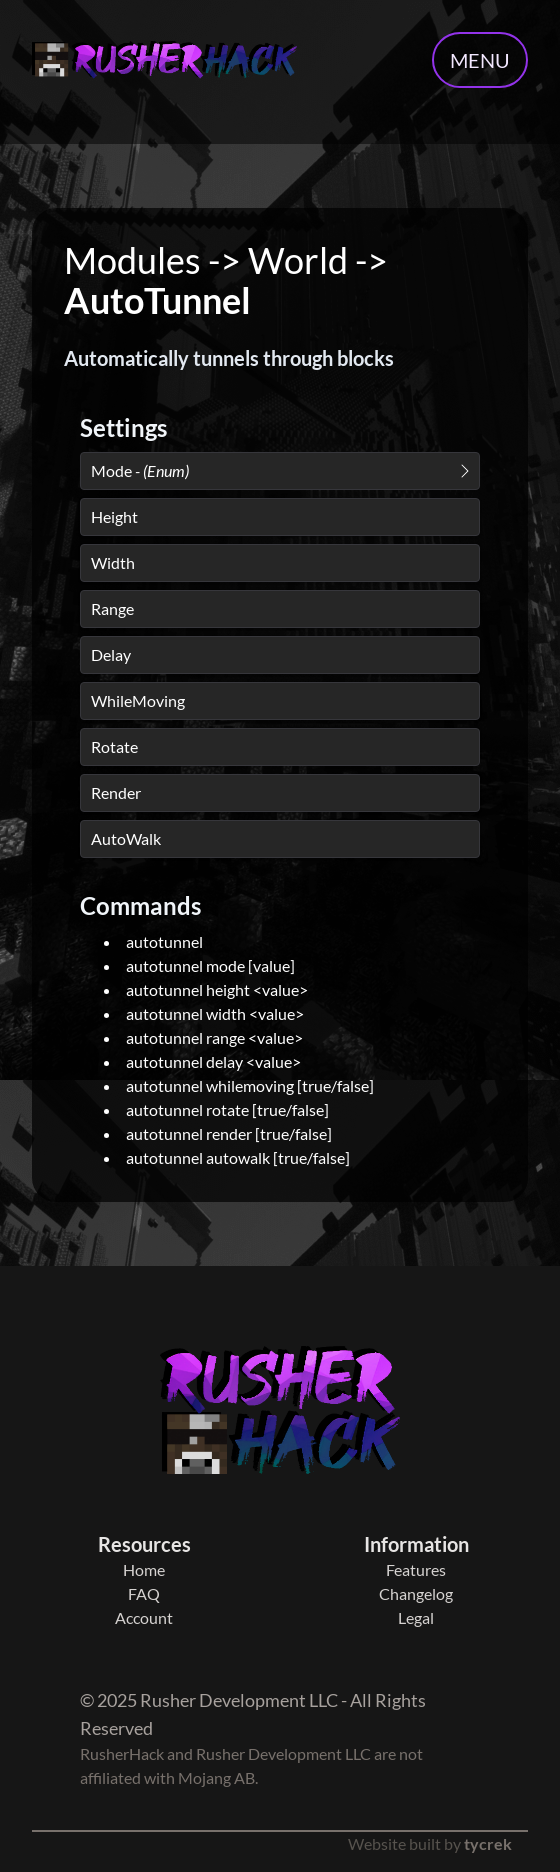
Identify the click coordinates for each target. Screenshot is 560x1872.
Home (144, 1569)
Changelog (416, 1593)
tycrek (488, 1843)
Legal (416, 1617)
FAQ (144, 1593)
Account (144, 1617)
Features (416, 1569)
